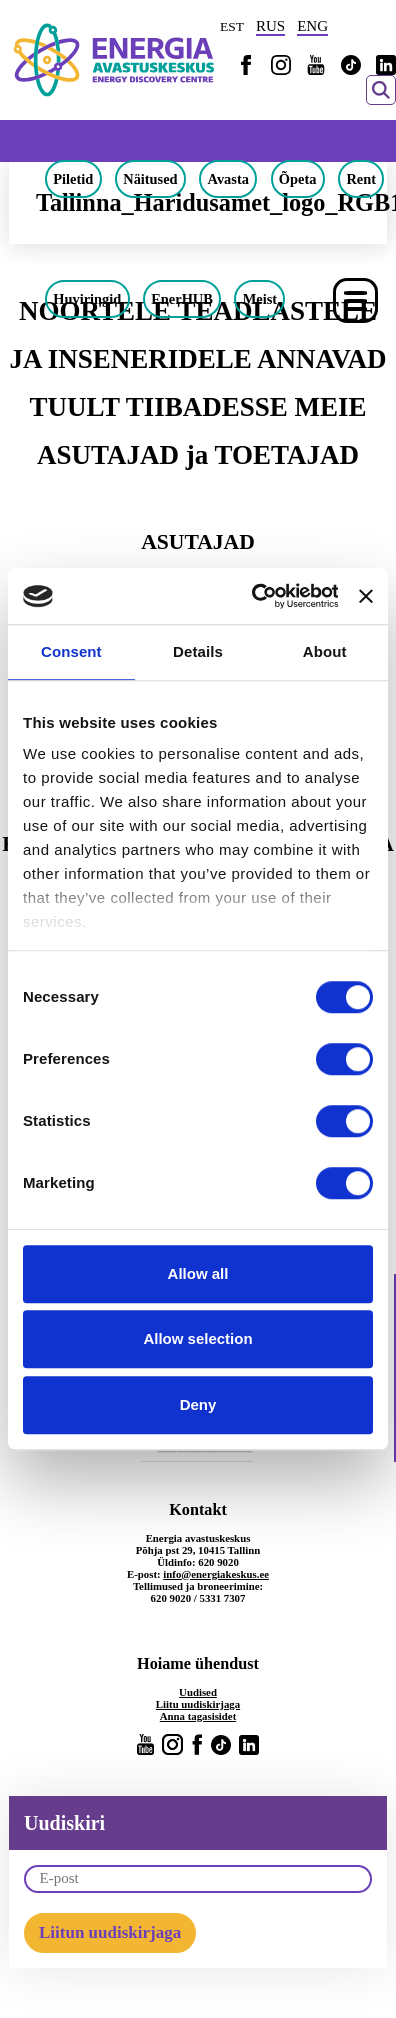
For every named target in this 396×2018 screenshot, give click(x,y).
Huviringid (87, 299)
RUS (270, 26)
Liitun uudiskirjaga (110, 1932)
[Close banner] (366, 596)
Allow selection (197, 1338)
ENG (312, 26)
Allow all (198, 1273)
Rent (361, 179)
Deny (198, 1404)
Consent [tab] (71, 651)
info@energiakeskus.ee (216, 1574)
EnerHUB (182, 299)
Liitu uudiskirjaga (198, 1704)
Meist (260, 299)
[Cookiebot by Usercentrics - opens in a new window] (255, 596)
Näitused (150, 179)
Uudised (198, 1692)
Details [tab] (198, 651)
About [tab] (325, 651)
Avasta (228, 179)
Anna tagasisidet (198, 1716)
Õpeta (298, 179)
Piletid (73, 179)
